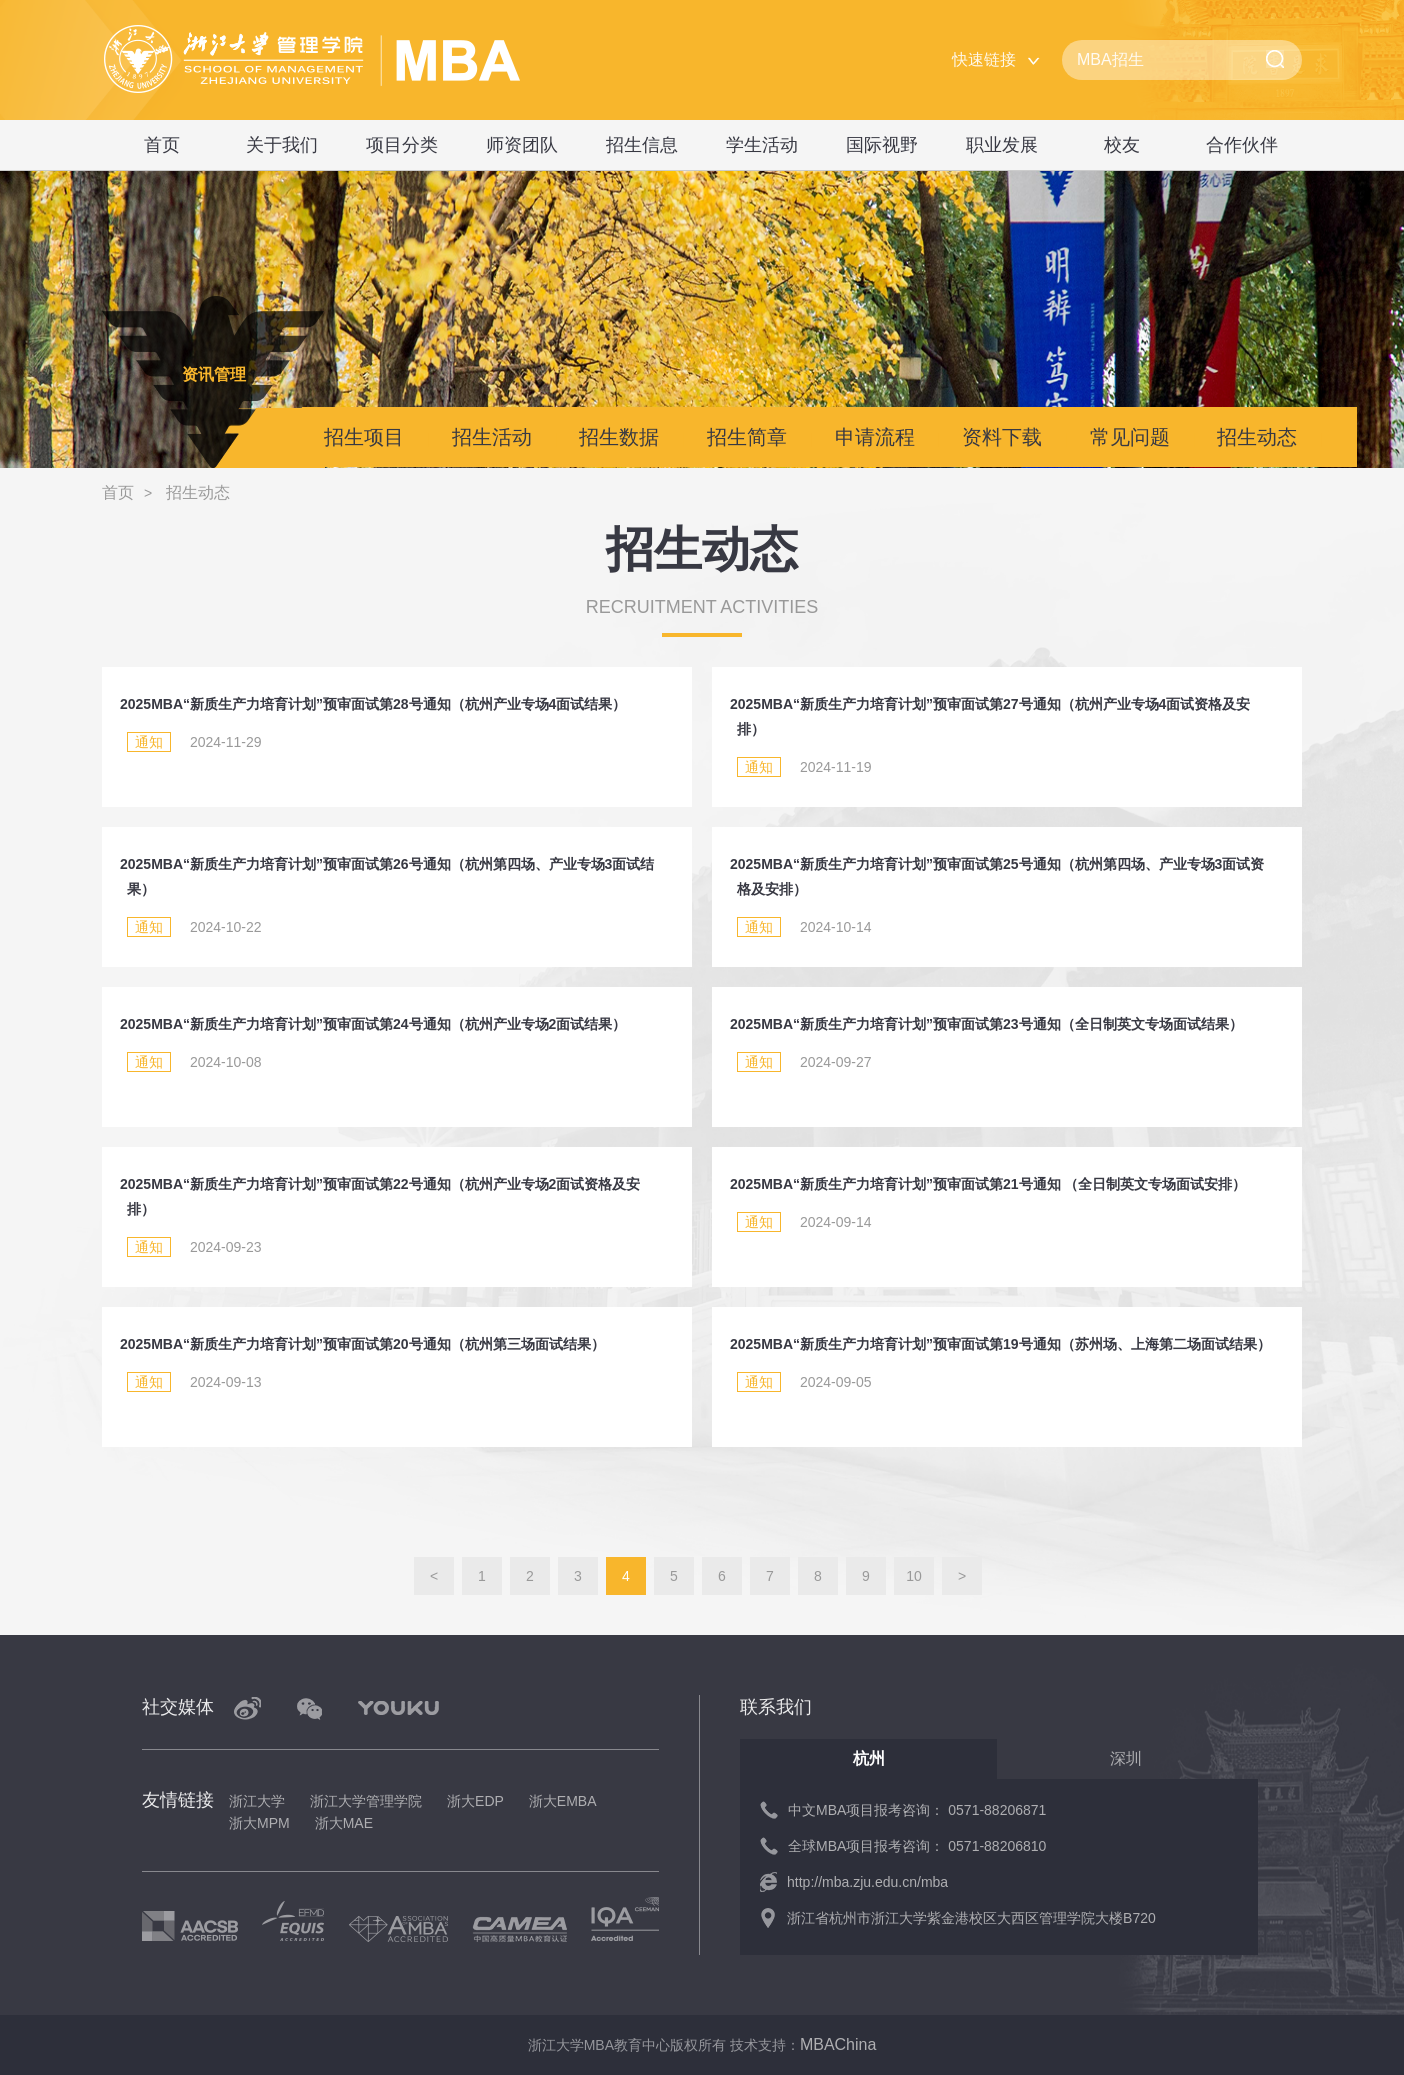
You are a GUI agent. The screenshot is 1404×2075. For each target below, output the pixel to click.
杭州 (869, 1758)
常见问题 (1130, 437)
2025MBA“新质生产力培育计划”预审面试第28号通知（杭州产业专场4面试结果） (373, 704)
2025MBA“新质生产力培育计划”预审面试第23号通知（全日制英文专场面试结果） (986, 1024)
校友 (1122, 145)
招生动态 (1257, 437)
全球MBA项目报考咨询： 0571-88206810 (917, 1846)
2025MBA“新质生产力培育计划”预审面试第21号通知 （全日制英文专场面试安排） (988, 1184)
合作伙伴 (1242, 145)
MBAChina (838, 2044)
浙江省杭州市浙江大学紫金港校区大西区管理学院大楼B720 (971, 1918)
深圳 (1126, 1758)
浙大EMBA (563, 1801)
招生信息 (642, 145)
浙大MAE (344, 1823)
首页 (162, 145)
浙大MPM (259, 1823)
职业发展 (1002, 145)
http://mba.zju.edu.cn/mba (867, 1882)
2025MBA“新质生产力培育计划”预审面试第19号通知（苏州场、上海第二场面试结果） (1000, 1344)
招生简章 (747, 437)
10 (914, 1576)
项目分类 (402, 145)
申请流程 (875, 437)
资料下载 (1002, 437)
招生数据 (619, 437)
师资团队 (522, 145)
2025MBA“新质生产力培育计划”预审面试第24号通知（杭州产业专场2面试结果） (373, 1024)
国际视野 (882, 145)
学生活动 (762, 145)
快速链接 (984, 59)
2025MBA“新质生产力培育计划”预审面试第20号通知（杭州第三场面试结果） (362, 1344)
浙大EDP (475, 1801)
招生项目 (364, 437)
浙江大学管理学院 (366, 1801)
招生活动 (492, 437)
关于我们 (282, 145)
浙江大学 (257, 1801)
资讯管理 (214, 374)
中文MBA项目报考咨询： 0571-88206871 (917, 1810)
